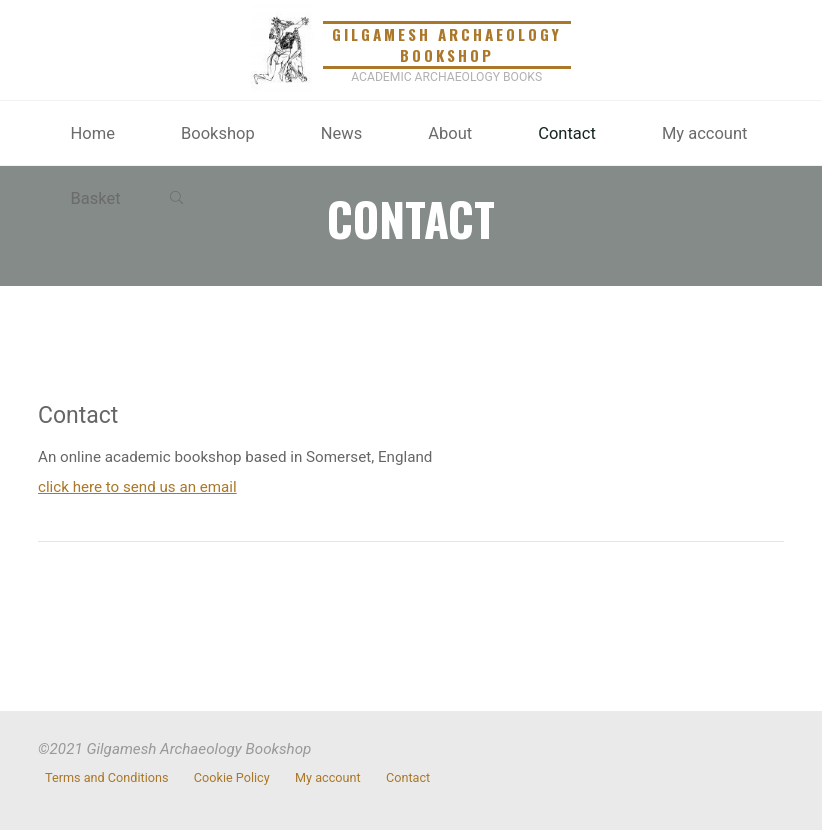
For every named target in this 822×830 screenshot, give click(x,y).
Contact (408, 778)
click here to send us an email (137, 487)
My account (328, 778)
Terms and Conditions (106, 778)
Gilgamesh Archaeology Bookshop (447, 44)
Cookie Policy (232, 778)
